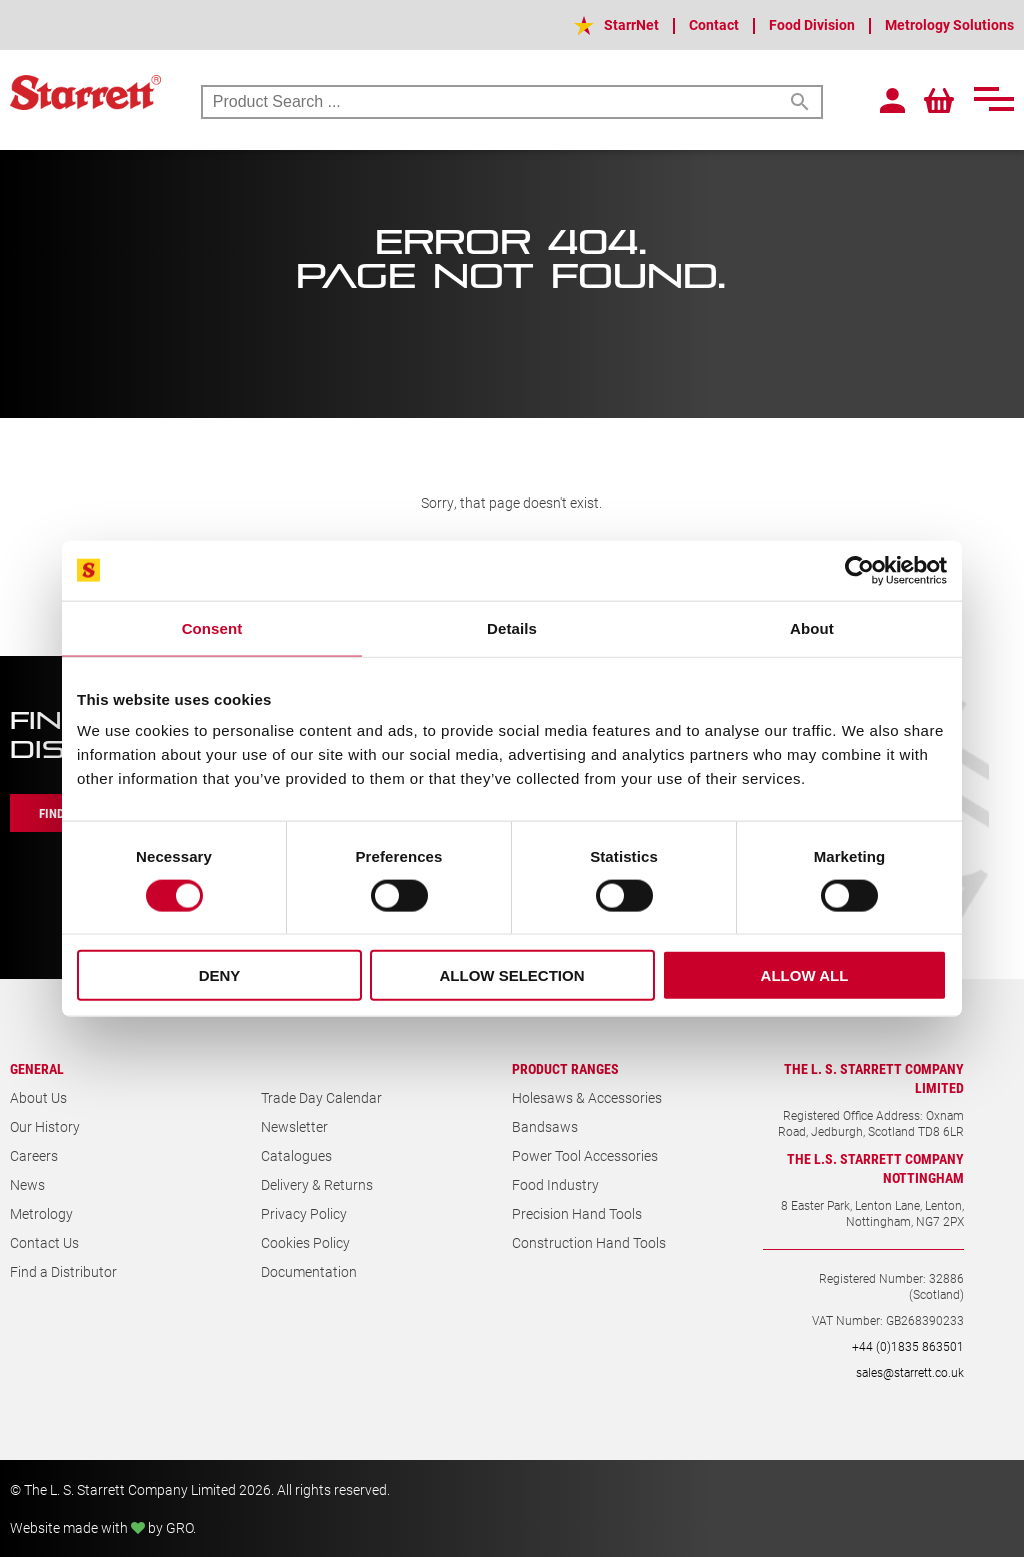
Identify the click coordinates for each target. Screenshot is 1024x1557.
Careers (34, 1155)
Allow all (805, 975)
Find (52, 813)
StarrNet (631, 24)
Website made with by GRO (101, 1527)
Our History (45, 1126)
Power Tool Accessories (585, 1155)
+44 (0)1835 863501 (908, 1346)
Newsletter (294, 1126)
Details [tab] (512, 627)
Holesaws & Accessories (587, 1097)
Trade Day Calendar (321, 1097)
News (27, 1184)
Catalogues (296, 1155)
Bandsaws (545, 1126)
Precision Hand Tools (577, 1213)
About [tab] (812, 627)
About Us (38, 1097)
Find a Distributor (63, 1271)
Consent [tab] (212, 627)
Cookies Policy (305, 1242)
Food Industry (555, 1184)
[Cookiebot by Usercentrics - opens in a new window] (859, 570)
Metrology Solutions (949, 24)
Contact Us (44, 1242)
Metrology (41, 1213)
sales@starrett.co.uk (910, 1372)
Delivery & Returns (317, 1184)
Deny (220, 975)
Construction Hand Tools (589, 1242)
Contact (714, 24)
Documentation (309, 1271)
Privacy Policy (304, 1213)
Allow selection (512, 975)
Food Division (812, 24)
